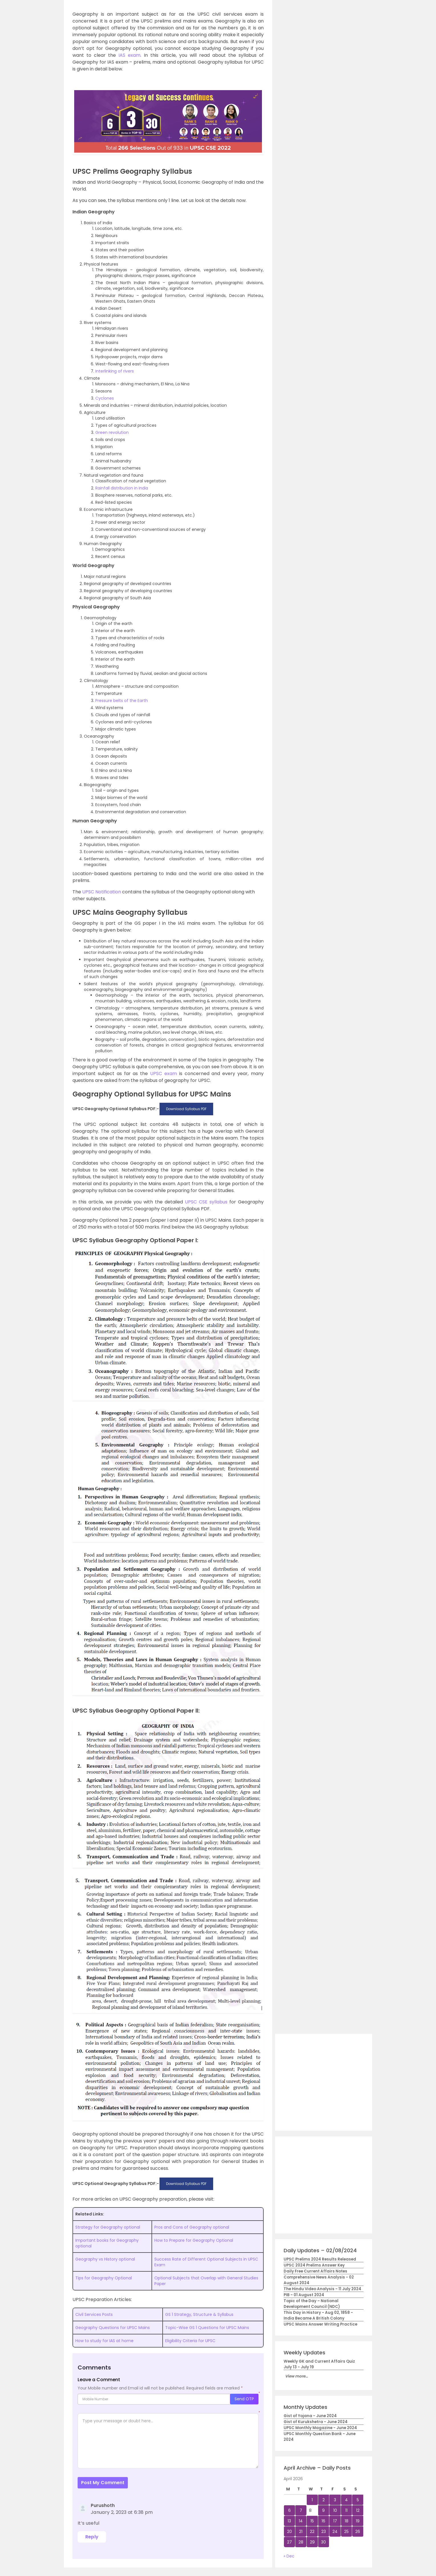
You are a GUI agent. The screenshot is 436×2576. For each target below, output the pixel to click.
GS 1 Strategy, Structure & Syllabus (199, 2314)
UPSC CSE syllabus (206, 1202)
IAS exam (129, 55)
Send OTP (244, 2399)
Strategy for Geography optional (107, 2227)
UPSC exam (163, 1073)
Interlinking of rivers (114, 371)
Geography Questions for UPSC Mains (112, 2327)
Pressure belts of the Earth (121, 700)
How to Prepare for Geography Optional (193, 2240)
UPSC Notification (101, 892)
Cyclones (104, 398)
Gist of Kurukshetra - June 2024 (316, 2422)
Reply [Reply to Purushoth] (92, 2536)
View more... (296, 2376)
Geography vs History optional (105, 2259)
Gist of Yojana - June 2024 (310, 2416)
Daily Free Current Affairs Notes (315, 2271)
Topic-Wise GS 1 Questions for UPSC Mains (207, 2327)
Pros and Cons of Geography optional (191, 2227)
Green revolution (112, 432)
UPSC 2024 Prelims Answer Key (314, 2265)
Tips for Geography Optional (103, 2278)
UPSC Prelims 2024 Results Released (320, 2259)
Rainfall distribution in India (121, 488)
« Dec (289, 2556)
